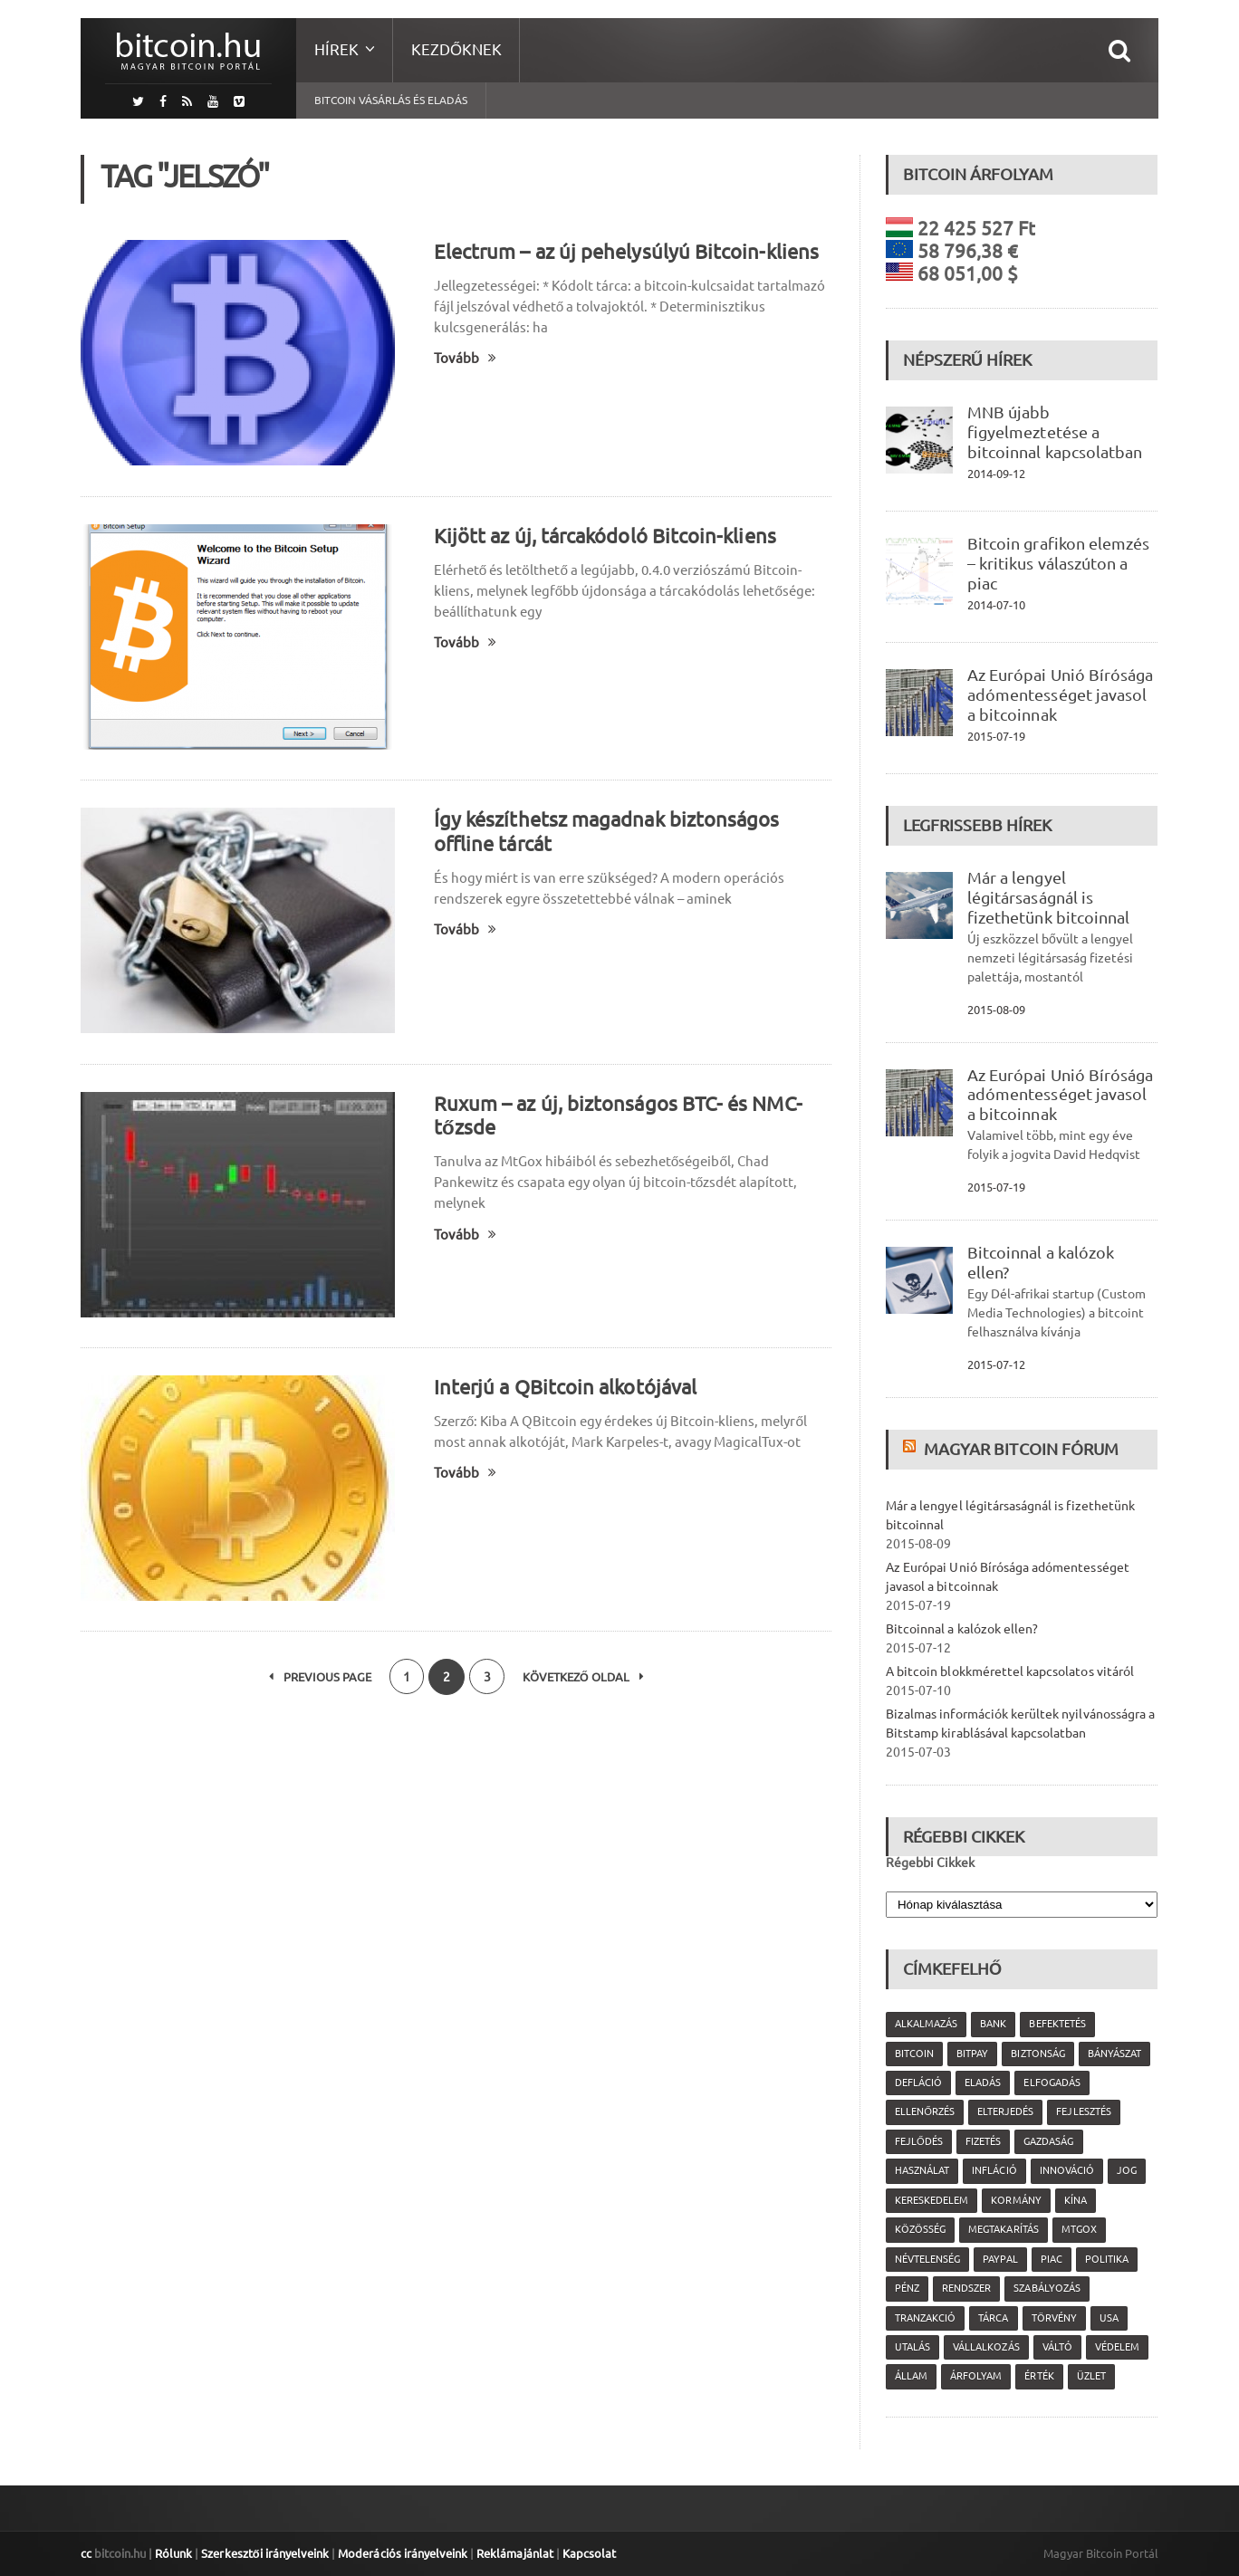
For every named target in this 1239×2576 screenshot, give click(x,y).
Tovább (465, 358)
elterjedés (1005, 2111)
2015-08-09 (996, 1009)
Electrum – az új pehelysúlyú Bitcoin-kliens (625, 251)
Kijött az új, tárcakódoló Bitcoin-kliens (603, 535)
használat (922, 2170)
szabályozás (1046, 2288)
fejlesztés (1083, 2111)
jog (1126, 2170)
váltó (1056, 2346)
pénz (907, 2288)
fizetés (983, 2141)
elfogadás (1051, 2082)
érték (1038, 2375)
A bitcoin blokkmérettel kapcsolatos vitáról (1009, 1671)
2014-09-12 (996, 473)
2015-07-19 (996, 736)
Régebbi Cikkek (930, 1862)
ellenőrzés (925, 2111)
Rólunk (173, 2553)
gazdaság (1048, 2141)
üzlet (1090, 2375)
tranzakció (925, 2318)
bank (993, 2023)
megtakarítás (1003, 2229)
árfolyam (976, 2375)
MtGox (1078, 2229)
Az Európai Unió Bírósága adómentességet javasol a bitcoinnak (1059, 694)
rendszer (966, 2288)
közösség (920, 2229)
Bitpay (972, 2053)
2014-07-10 (996, 605)
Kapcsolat (586, 2553)
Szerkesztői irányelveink (264, 2553)
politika (1106, 2259)
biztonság (1037, 2053)
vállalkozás (986, 2346)
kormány (1016, 2200)
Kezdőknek (456, 49)
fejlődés (919, 2141)
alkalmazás (926, 2023)
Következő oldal (584, 1677)
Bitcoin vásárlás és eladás (390, 100)
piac (1050, 2259)
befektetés (1057, 2023)
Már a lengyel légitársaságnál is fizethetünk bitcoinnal (1048, 897)
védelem (1116, 2346)
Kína (1074, 2200)
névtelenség (927, 2259)
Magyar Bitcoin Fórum (1021, 1449)
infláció (994, 2170)
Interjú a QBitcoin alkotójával (564, 1386)
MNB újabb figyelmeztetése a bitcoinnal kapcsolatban (1054, 432)
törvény (1053, 2318)
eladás (983, 2082)
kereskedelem (931, 2200)
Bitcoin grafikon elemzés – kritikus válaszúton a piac (1057, 563)
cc (86, 2553)
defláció (918, 2082)
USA (1108, 2318)
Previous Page (318, 1677)
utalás (912, 2346)
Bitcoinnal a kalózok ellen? (961, 1629)
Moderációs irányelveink (401, 2553)
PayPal (1000, 2259)
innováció (1066, 2170)
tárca (993, 2318)
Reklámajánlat (513, 2553)
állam (911, 2375)
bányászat (1113, 2053)
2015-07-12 (996, 1364)
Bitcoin (914, 2053)
